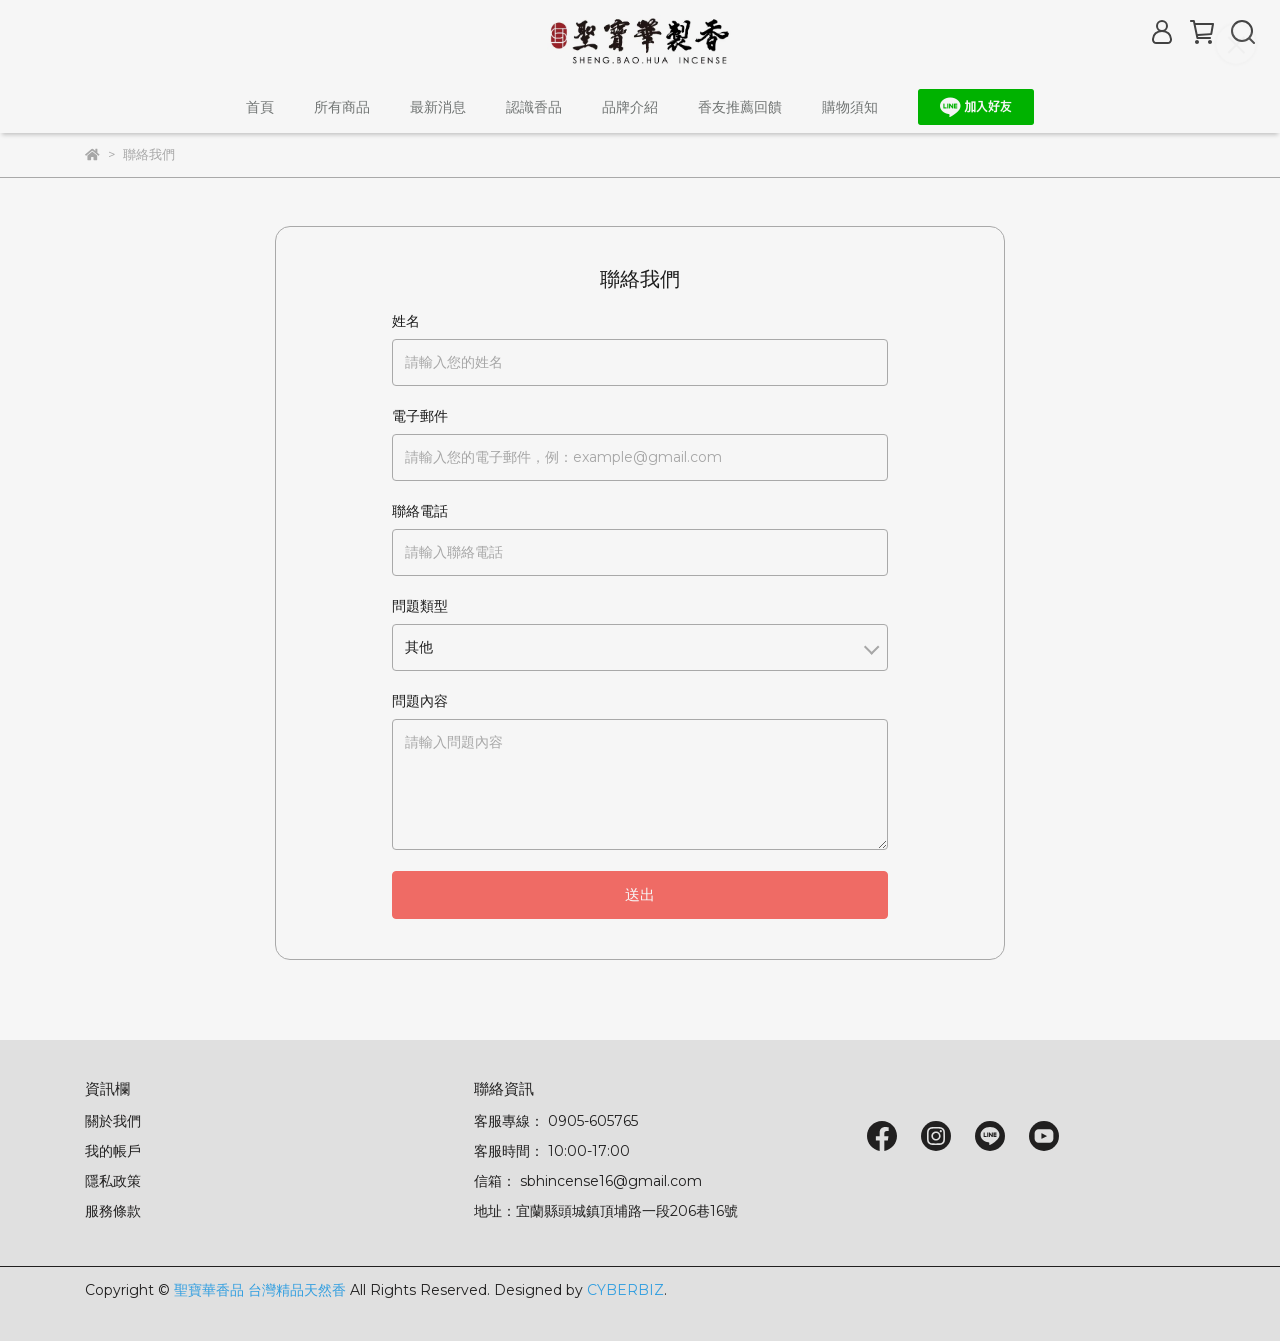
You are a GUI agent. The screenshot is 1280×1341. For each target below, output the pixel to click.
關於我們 (113, 1121)
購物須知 (850, 107)
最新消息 (438, 107)
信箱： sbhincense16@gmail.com (588, 1181)
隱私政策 (113, 1181)
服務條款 (113, 1211)
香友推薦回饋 (740, 107)
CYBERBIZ (625, 1290)
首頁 (260, 107)
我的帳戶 (113, 1151)
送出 (640, 894)
